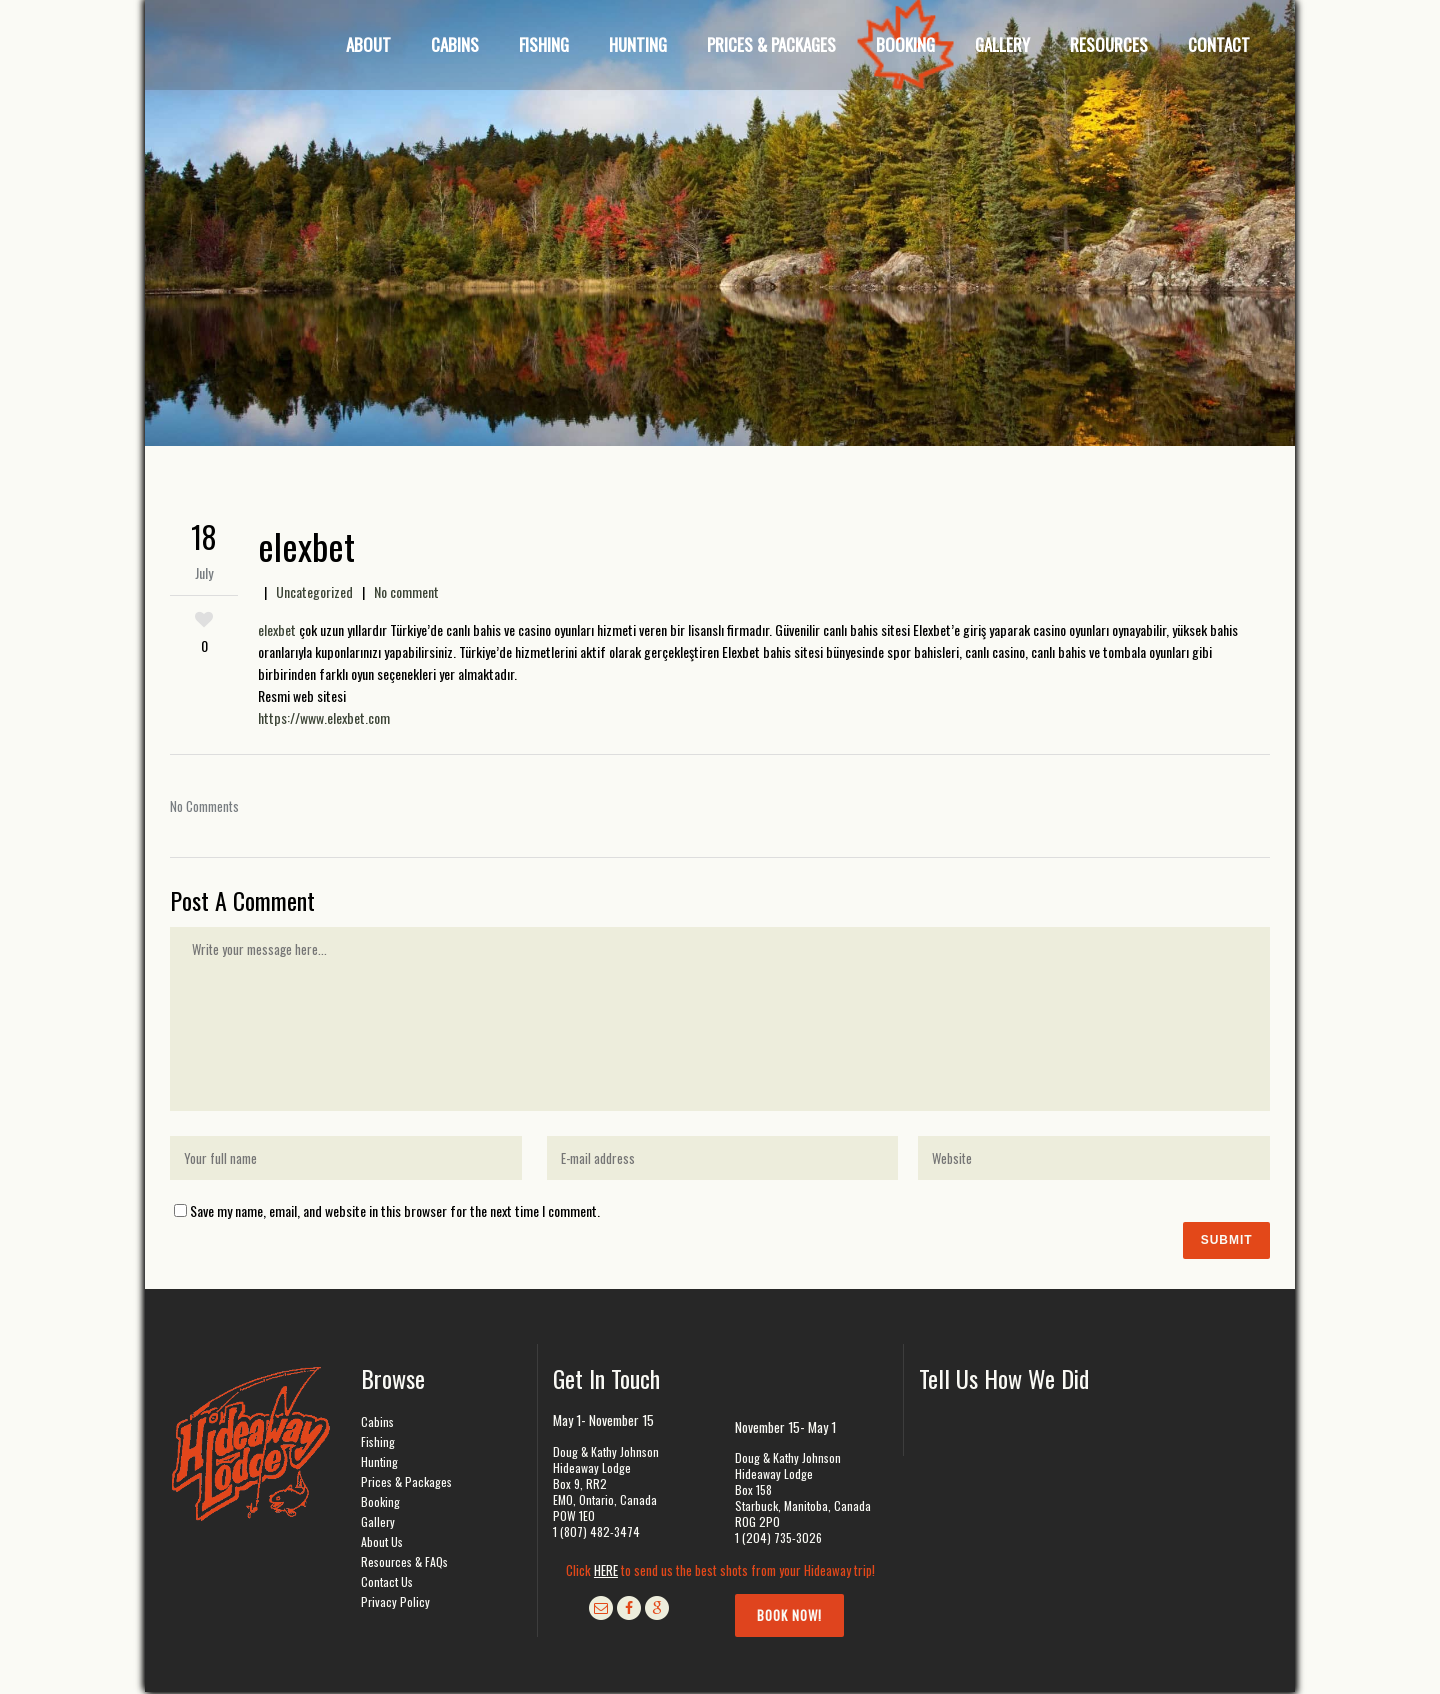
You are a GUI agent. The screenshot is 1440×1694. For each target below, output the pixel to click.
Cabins (377, 1423)
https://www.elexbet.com (324, 717)
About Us (382, 1543)
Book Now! (789, 1617)
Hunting (379, 1463)
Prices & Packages (406, 1483)
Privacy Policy (395, 1603)
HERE (606, 1572)
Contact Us (387, 1583)
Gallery (378, 1523)
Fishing (378, 1443)
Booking (380, 1503)
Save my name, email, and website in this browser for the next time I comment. (395, 1210)
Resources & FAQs (404, 1563)
